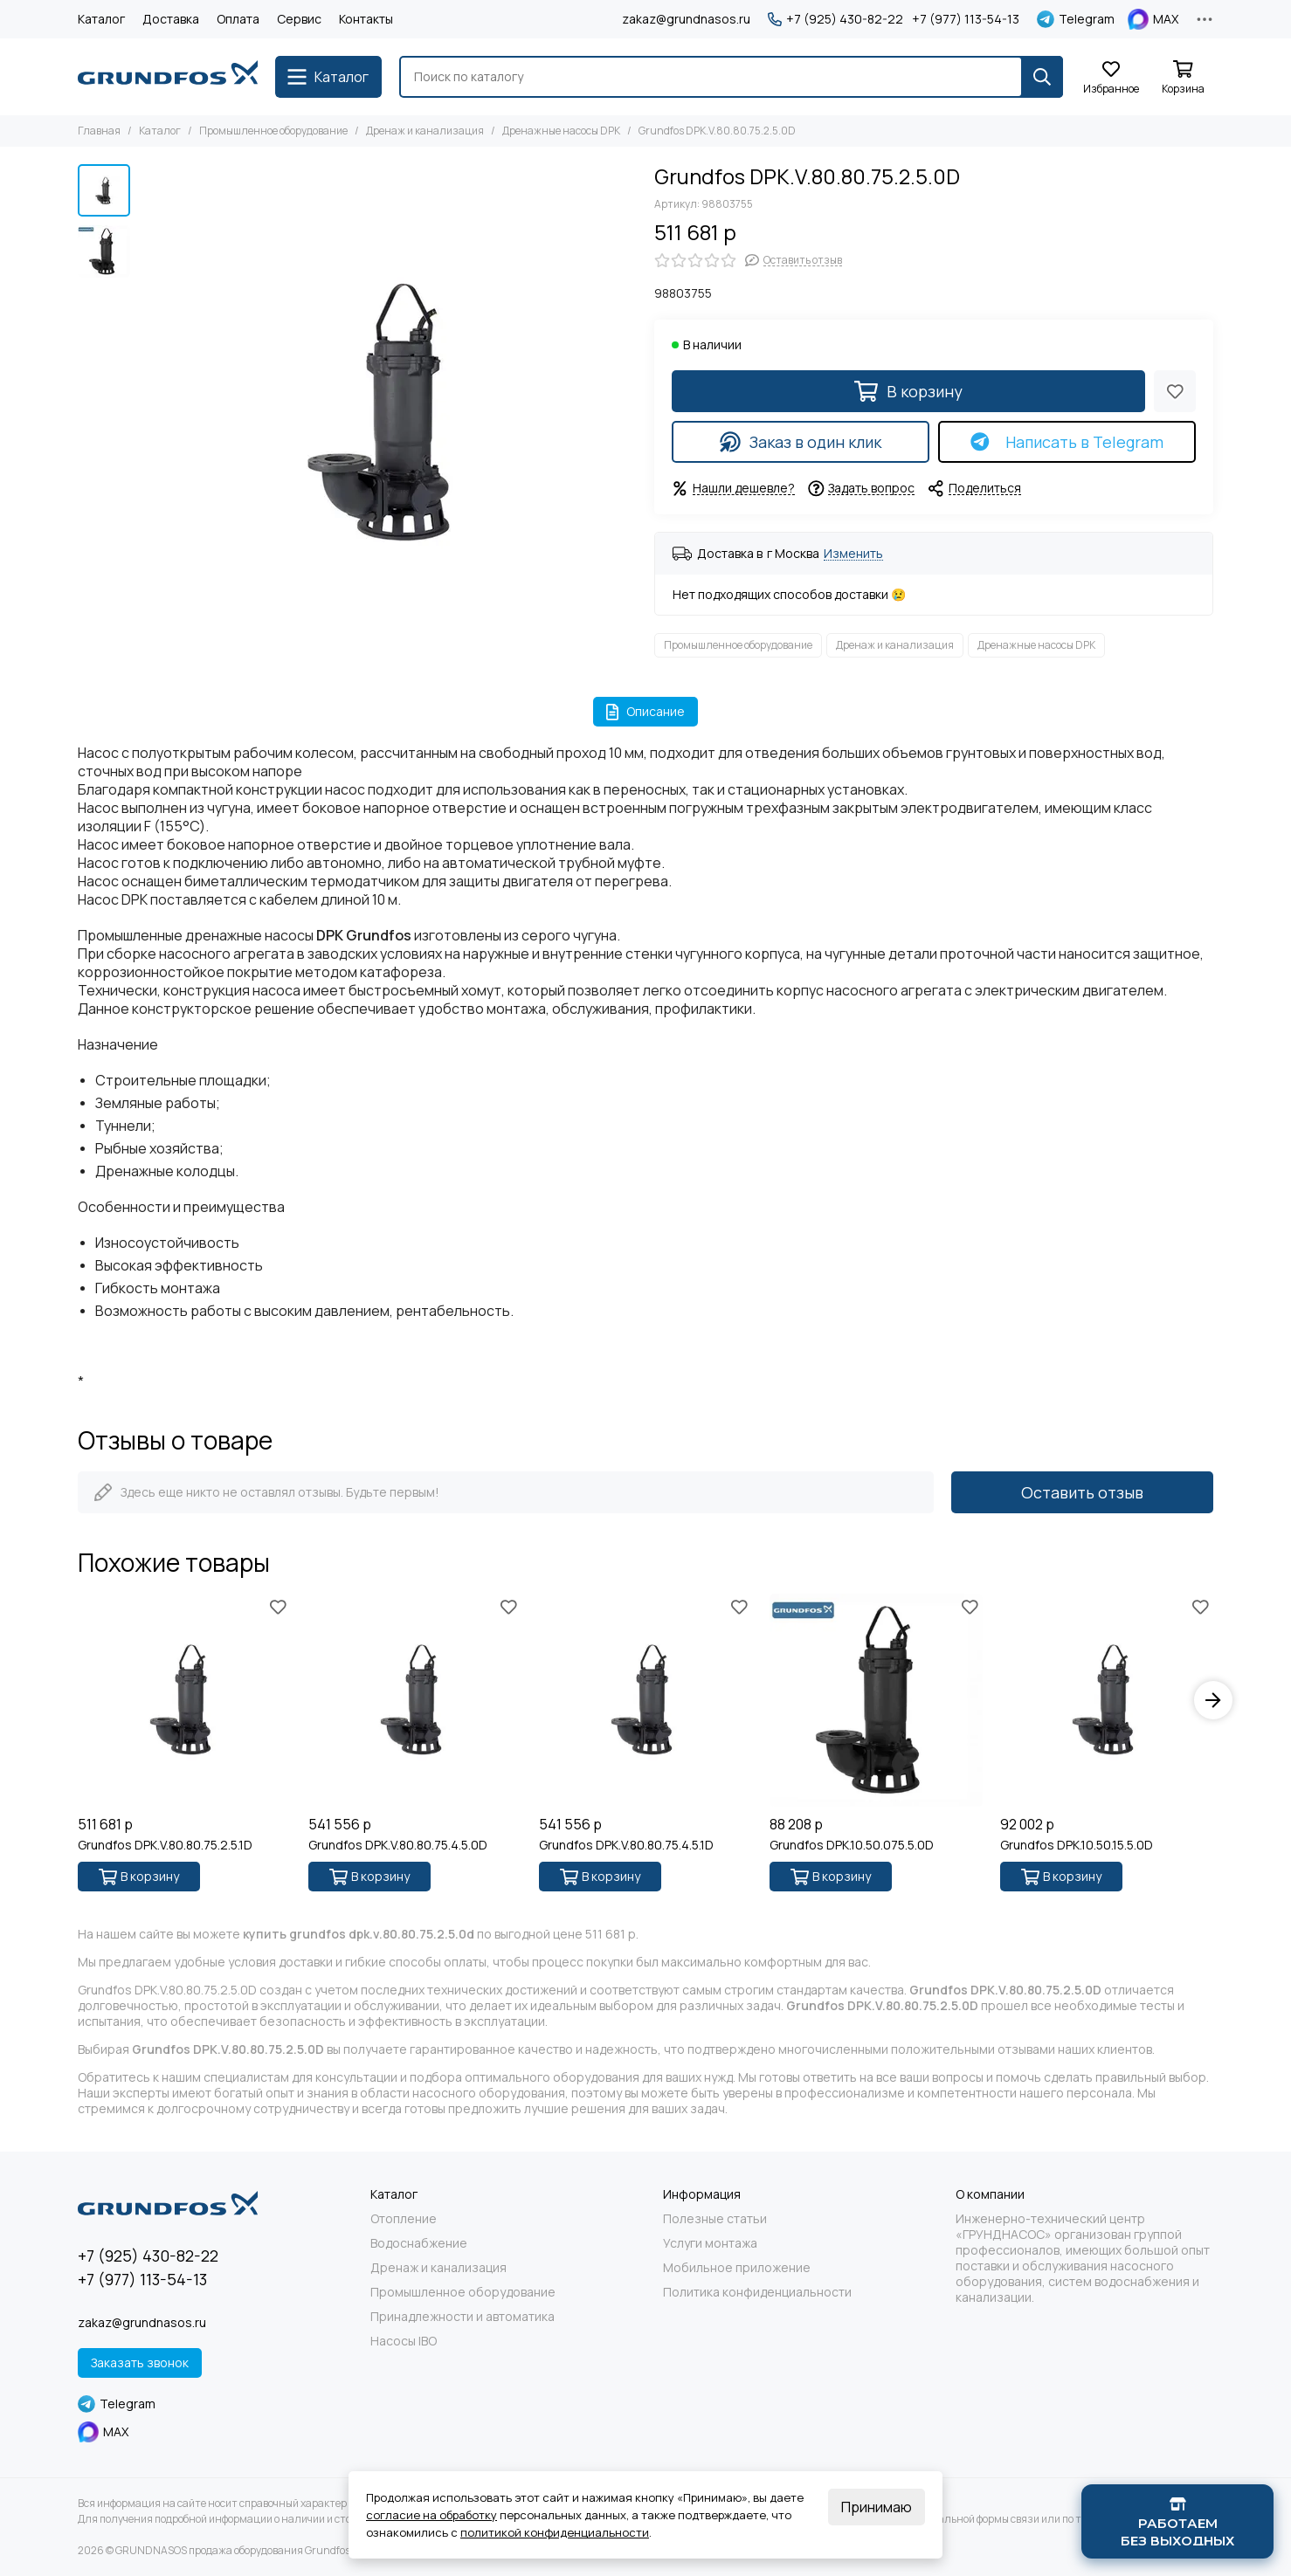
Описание (646, 711)
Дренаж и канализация (425, 130)
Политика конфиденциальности (757, 2292)
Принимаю (876, 2507)
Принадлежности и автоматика (462, 2317)
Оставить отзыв (1082, 1492)
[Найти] (1042, 77)
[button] (1213, 1700)
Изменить (853, 554)
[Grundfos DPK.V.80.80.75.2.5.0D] (388, 413)
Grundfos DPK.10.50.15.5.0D (1076, 1845)
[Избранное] (1111, 78)
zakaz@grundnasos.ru (686, 18)
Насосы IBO (403, 2341)
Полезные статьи (715, 2219)
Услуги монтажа (710, 2243)
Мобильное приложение (737, 2268)
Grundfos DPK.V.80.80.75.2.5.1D (165, 1845)
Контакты (366, 18)
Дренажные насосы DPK (561, 130)
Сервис (299, 18)
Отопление (403, 2219)
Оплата (238, 18)
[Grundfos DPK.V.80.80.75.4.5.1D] (645, 1700)
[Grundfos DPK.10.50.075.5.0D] (876, 1700)
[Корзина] (1182, 78)
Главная (99, 130)
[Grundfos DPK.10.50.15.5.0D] (1106, 1700)
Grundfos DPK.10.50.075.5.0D (852, 1845)
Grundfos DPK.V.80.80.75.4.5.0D (397, 1845)
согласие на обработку (431, 2515)
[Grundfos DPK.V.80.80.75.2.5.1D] (184, 1700)
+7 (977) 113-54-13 (965, 19)
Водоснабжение (418, 2243)
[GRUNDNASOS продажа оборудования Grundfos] (168, 77)
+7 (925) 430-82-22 (835, 19)
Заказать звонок (140, 2362)
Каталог (101, 18)
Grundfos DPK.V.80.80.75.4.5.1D (626, 1845)
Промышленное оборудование (273, 130)
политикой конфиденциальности (554, 2532)
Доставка (170, 18)
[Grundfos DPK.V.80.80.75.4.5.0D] (414, 1700)
